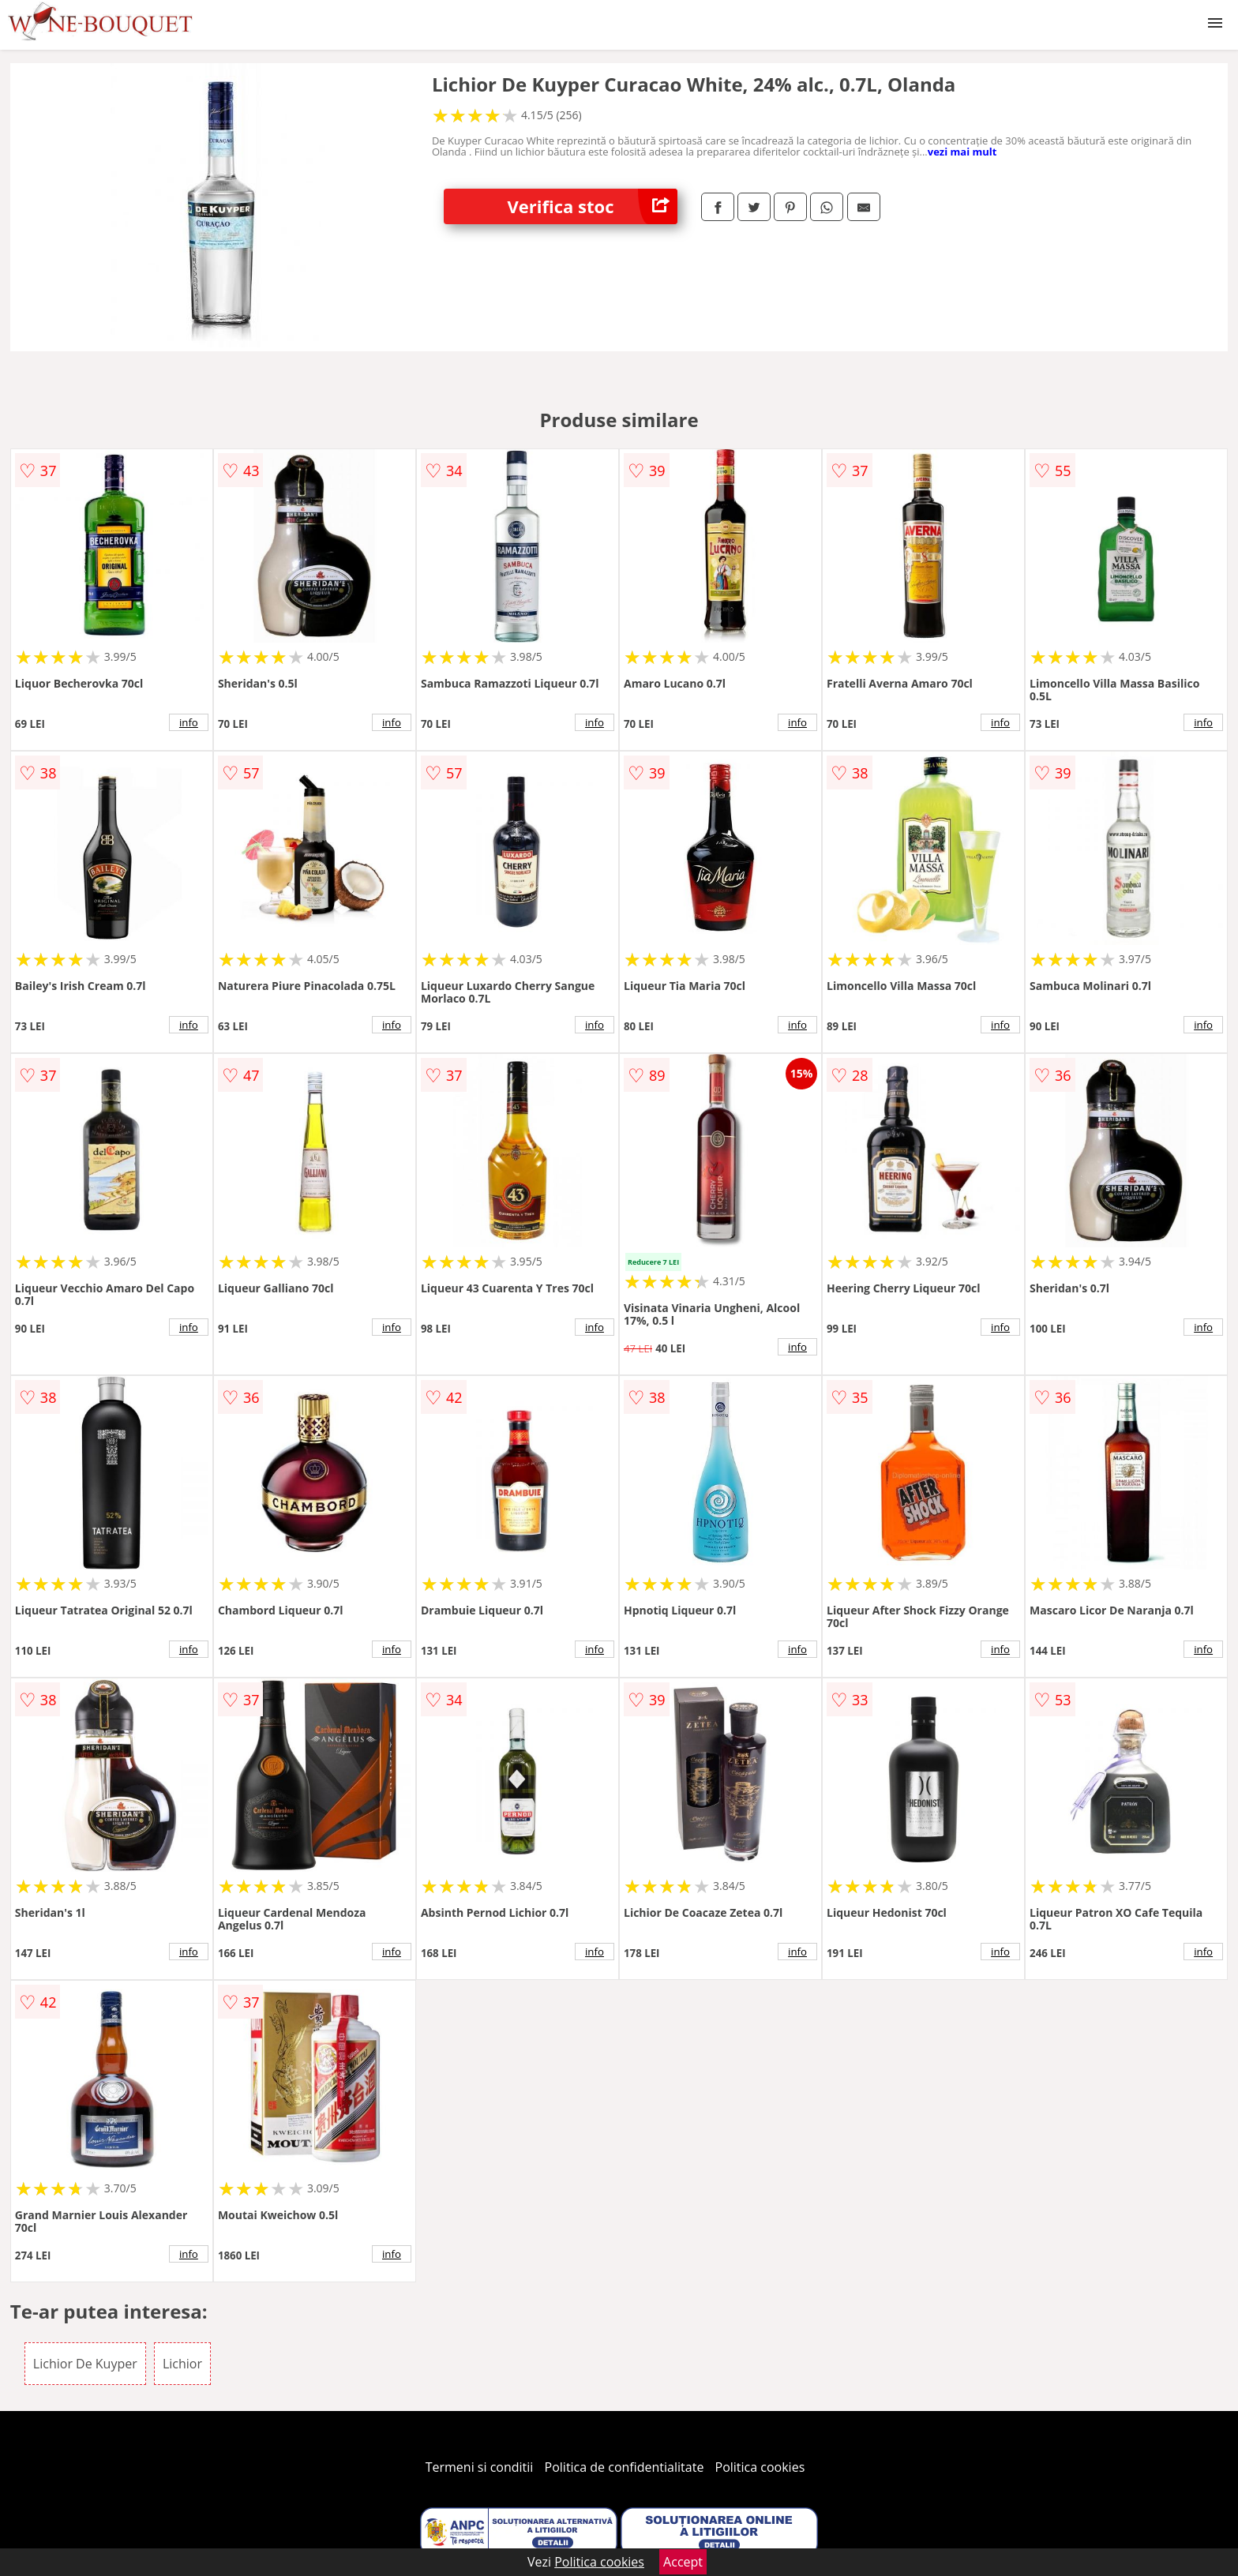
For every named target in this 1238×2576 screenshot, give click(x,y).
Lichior (182, 2363)
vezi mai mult (962, 151)
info (188, 722)
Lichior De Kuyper (85, 2363)
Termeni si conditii (480, 2467)
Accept (683, 2561)
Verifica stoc (592, 206)
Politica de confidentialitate (624, 2467)
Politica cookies (760, 2467)
